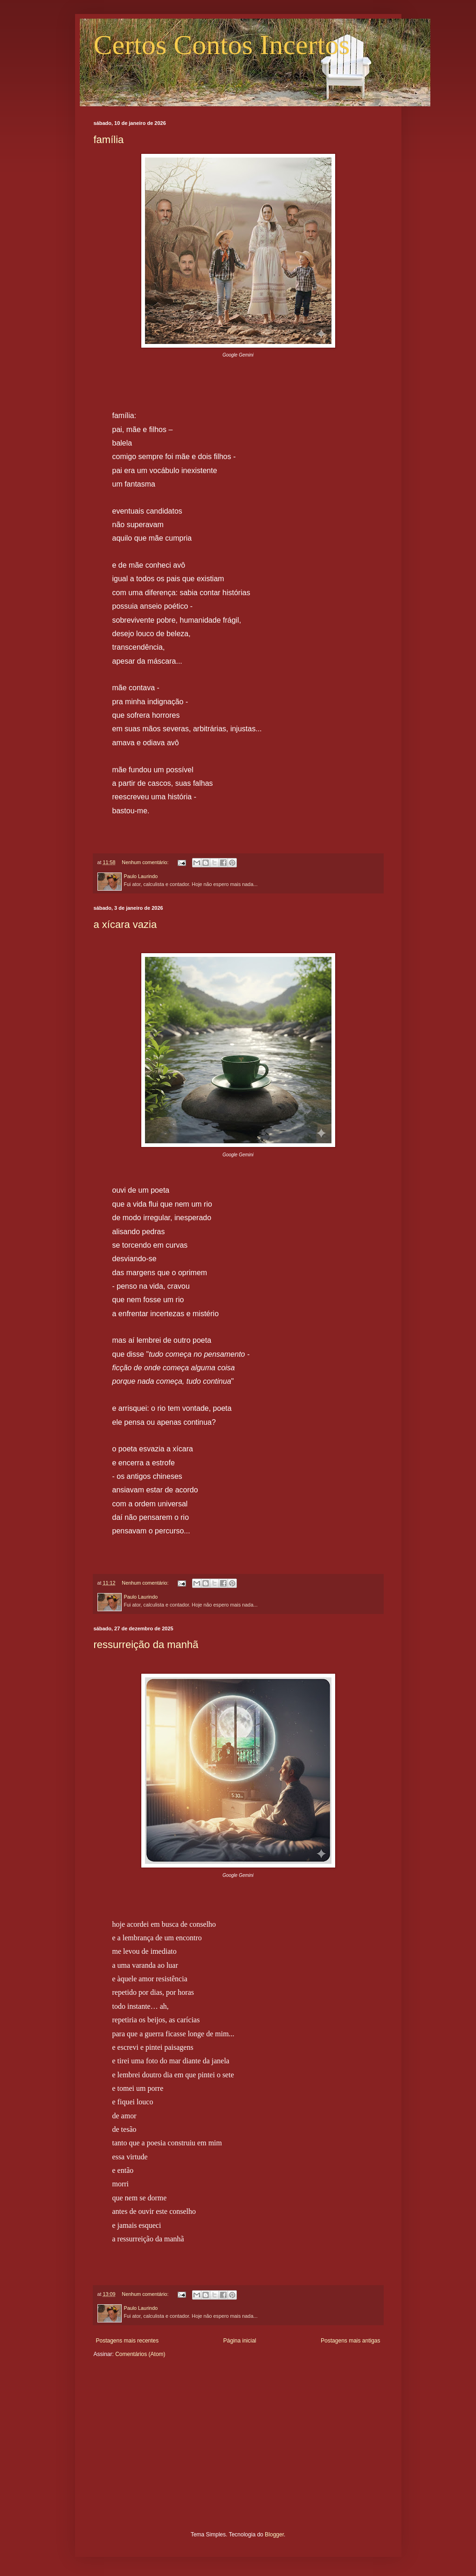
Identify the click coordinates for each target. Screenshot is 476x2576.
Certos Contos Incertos (222, 44)
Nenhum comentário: (146, 862)
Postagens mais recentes (127, 2340)
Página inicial (239, 2340)
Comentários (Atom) (140, 2354)
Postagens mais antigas (350, 2340)
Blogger (274, 2534)
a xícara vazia (125, 924)
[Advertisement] (238, 2451)
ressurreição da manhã (146, 1644)
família (109, 139)
